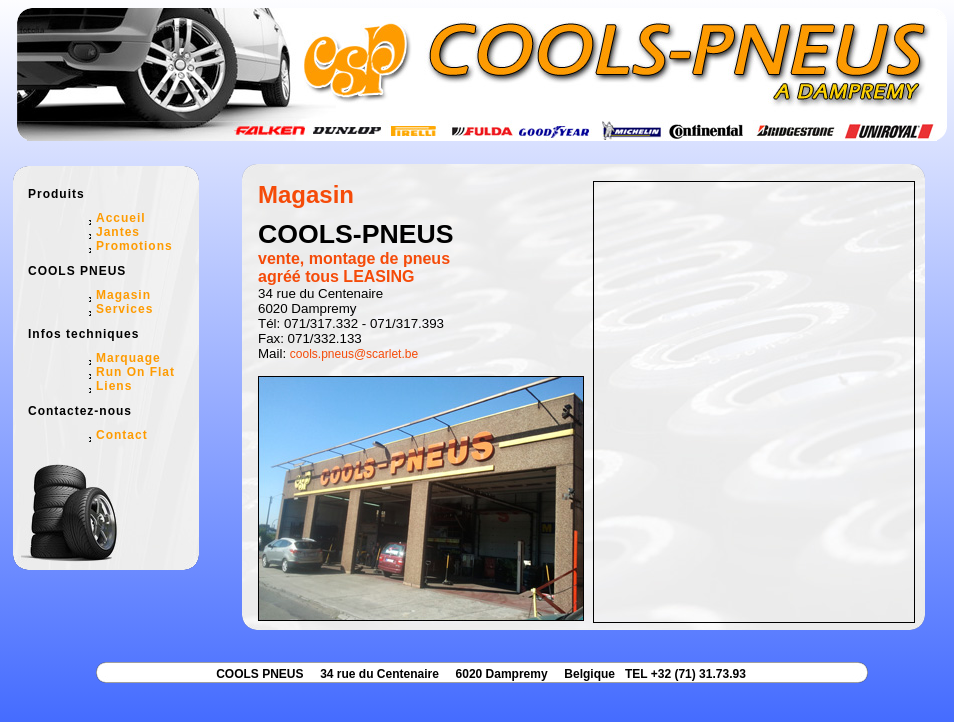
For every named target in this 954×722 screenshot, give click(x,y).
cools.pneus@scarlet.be (354, 354)
